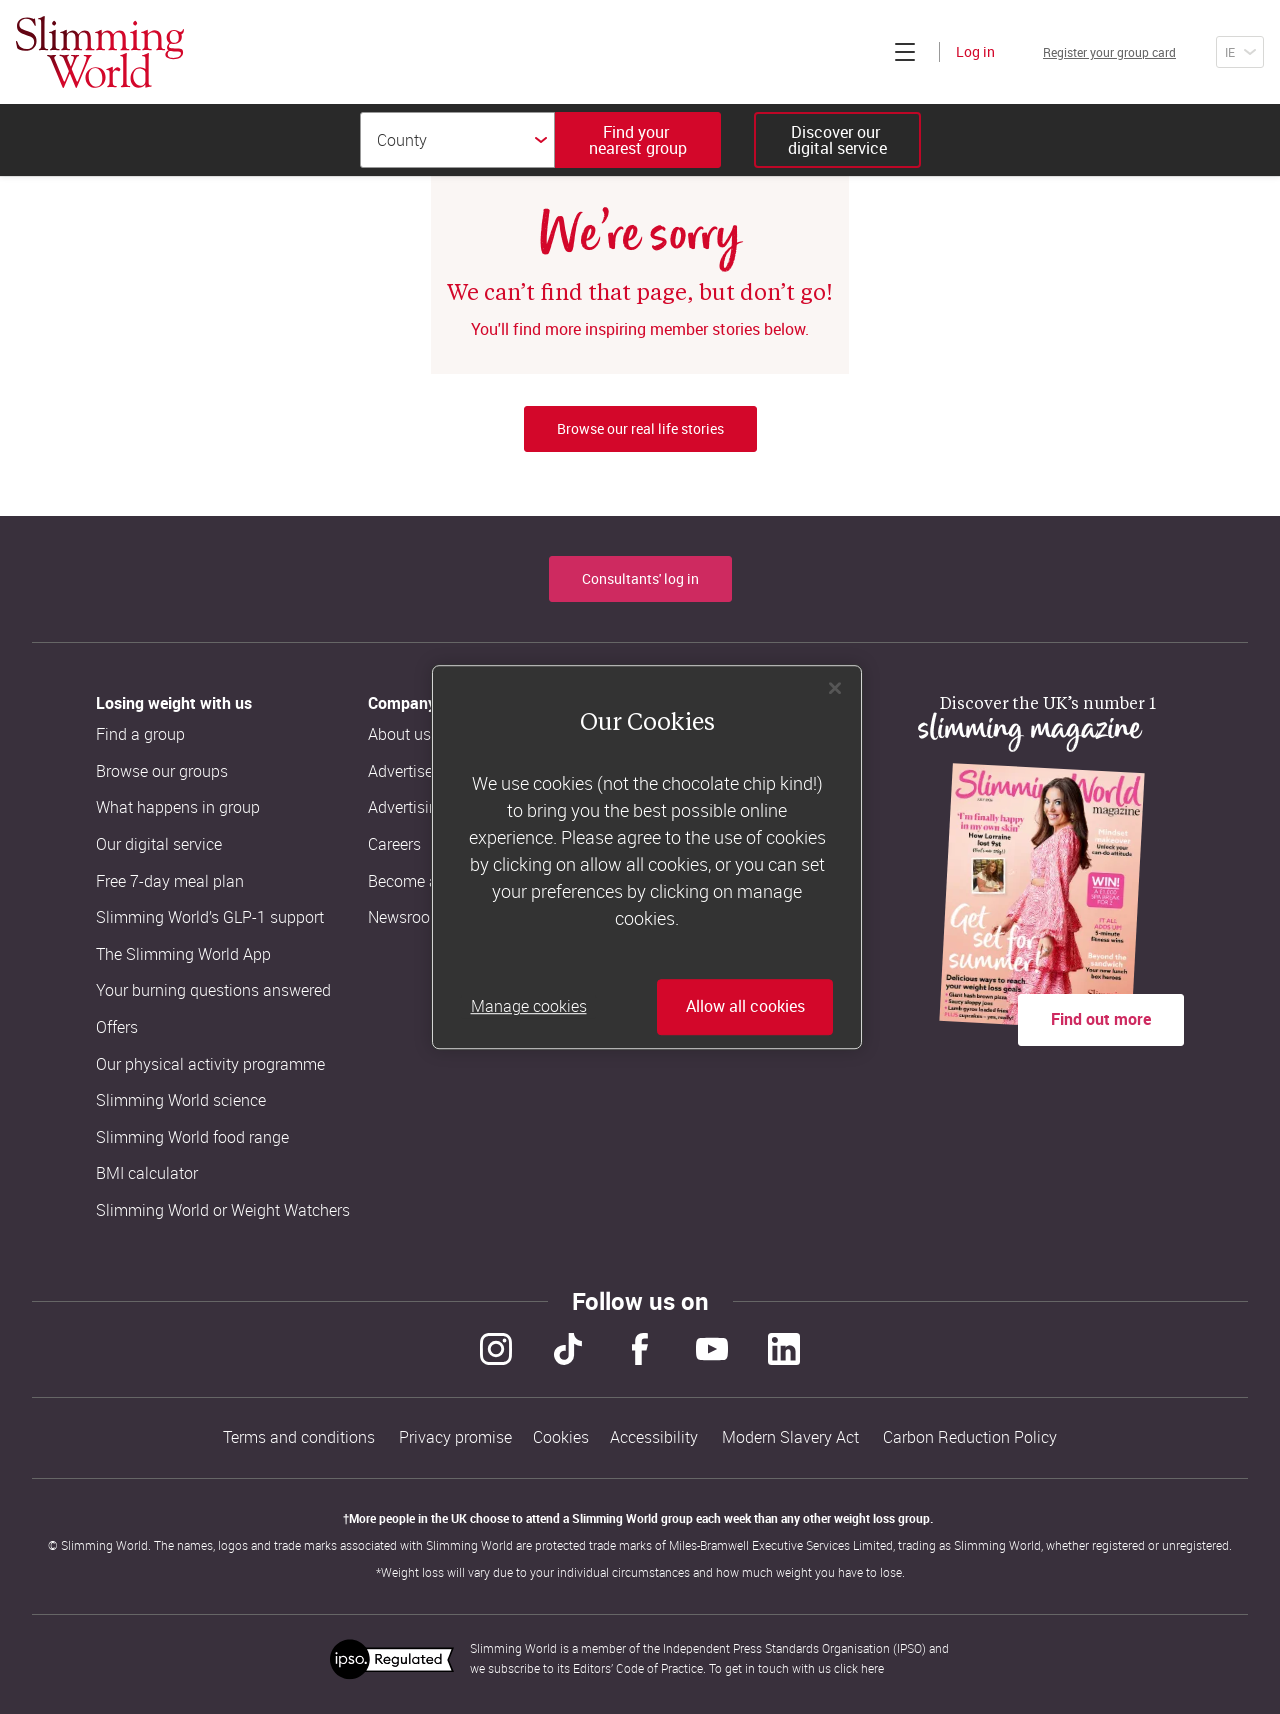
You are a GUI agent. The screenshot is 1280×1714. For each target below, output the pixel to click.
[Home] (100, 52)
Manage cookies (529, 1007)
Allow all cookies (745, 1007)
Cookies (561, 1434)
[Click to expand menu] (857, 52)
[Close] (835, 688)
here (872, 1661)
